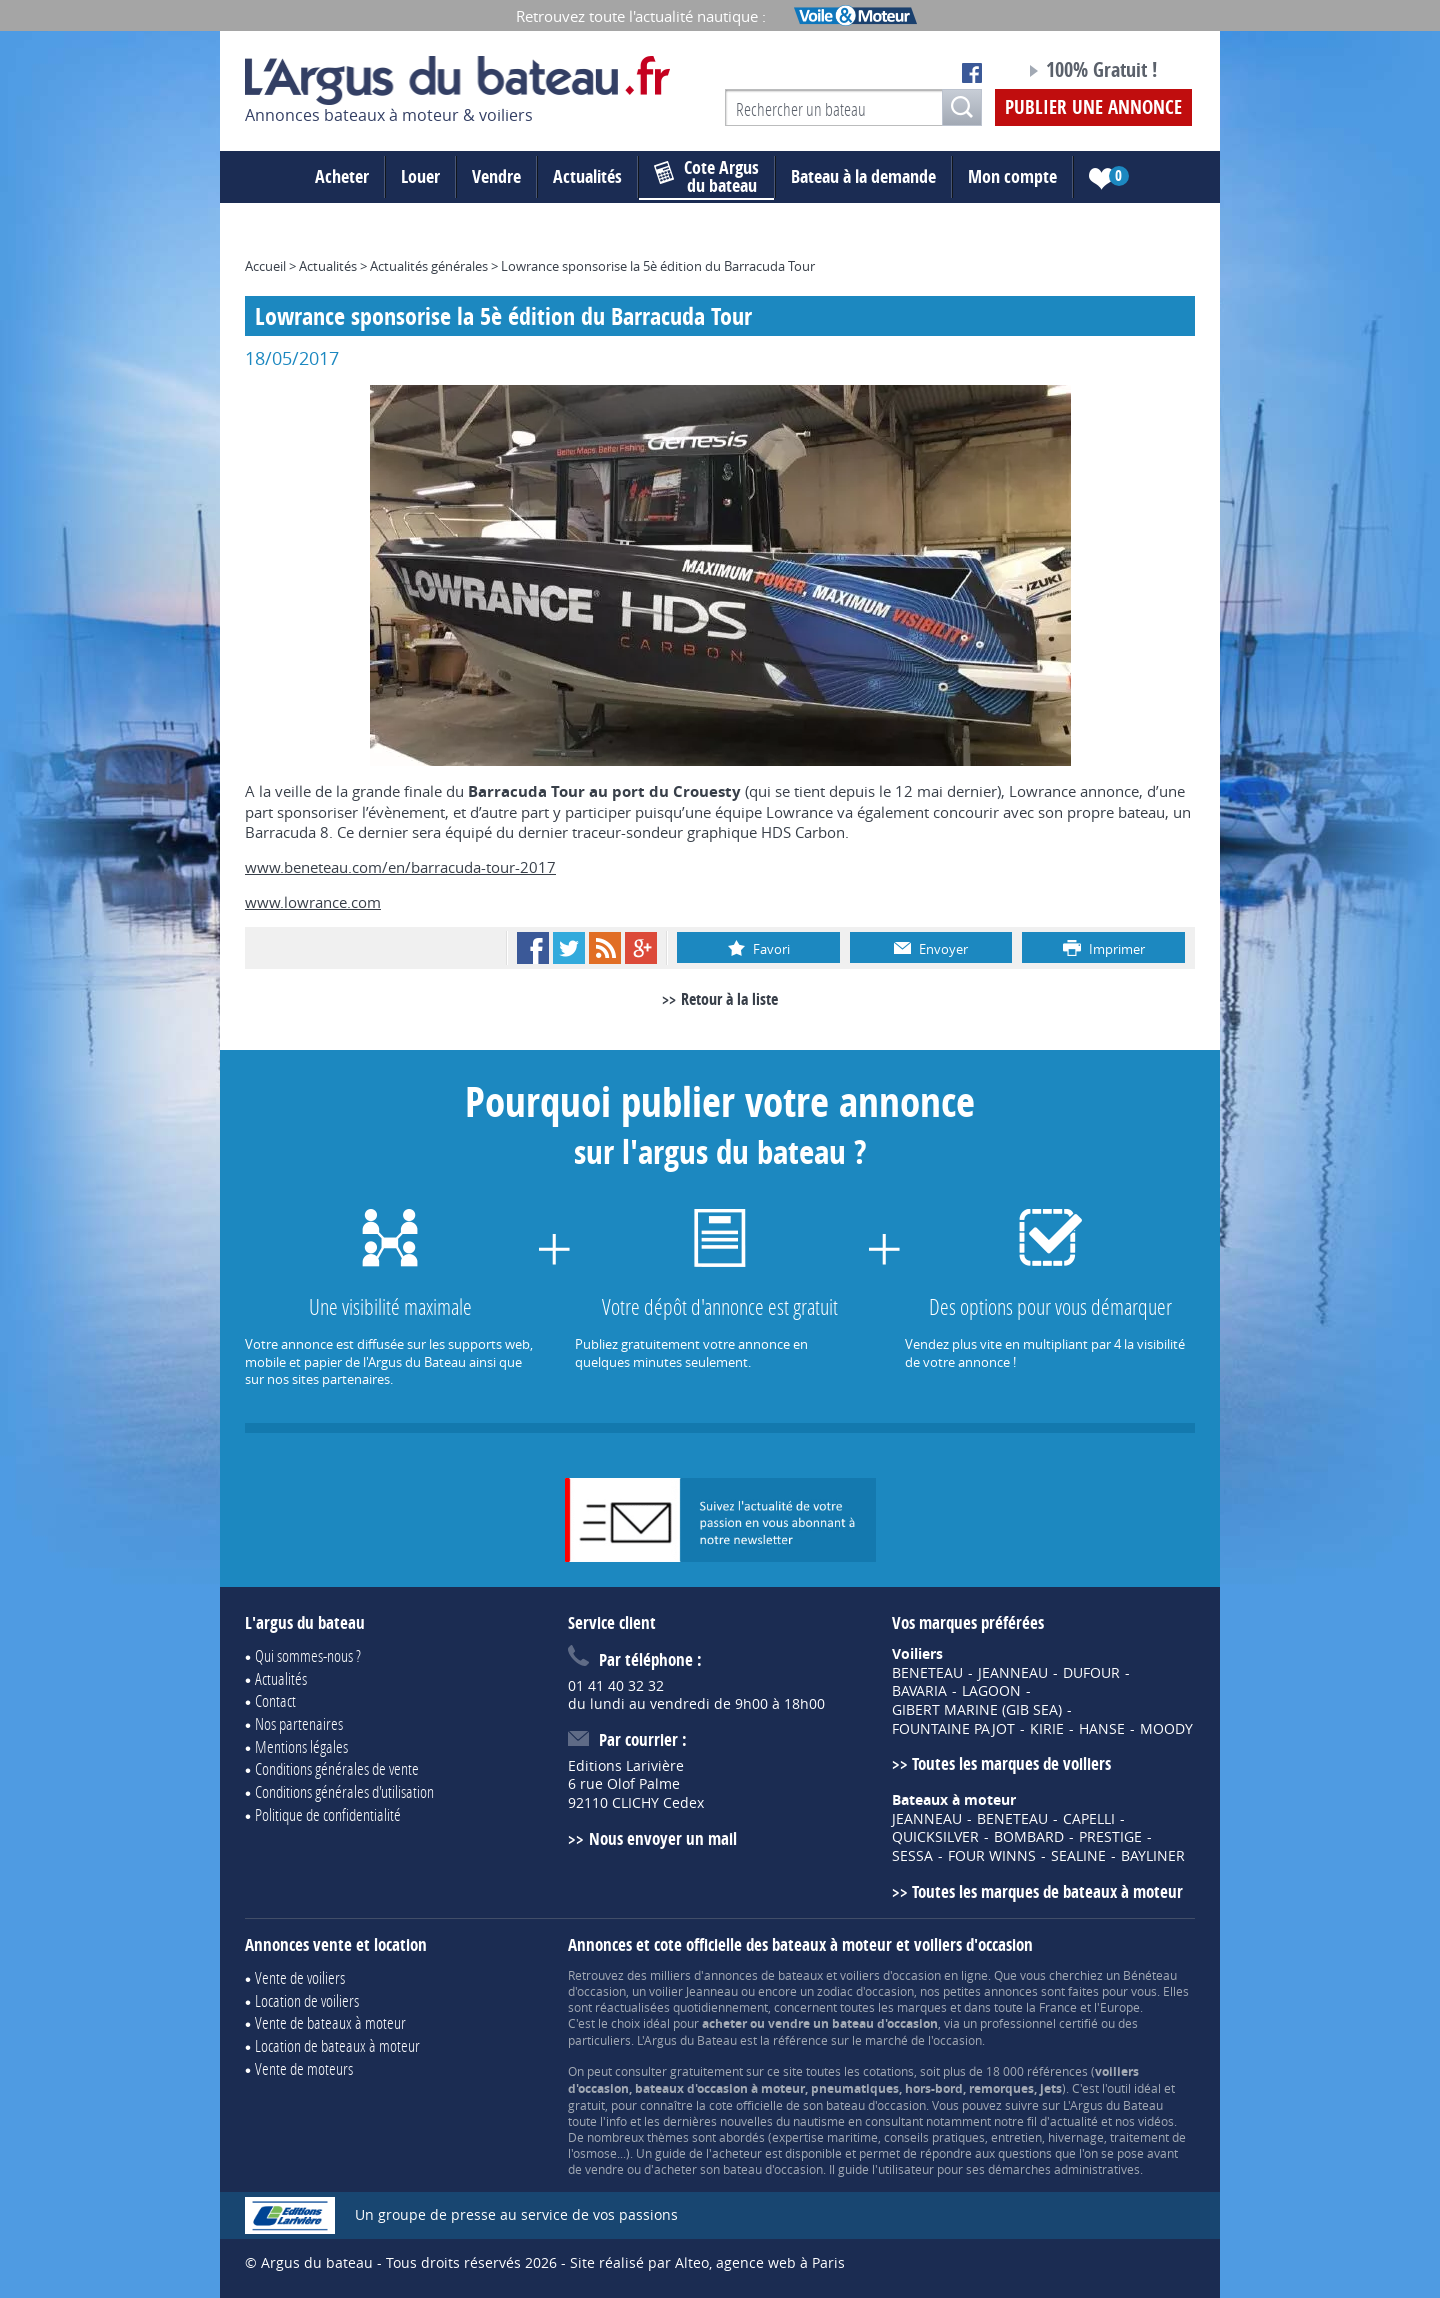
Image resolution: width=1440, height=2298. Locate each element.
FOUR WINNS (992, 1856)
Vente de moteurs (304, 2068)
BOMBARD (1029, 1837)
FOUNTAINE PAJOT (953, 1729)
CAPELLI (1089, 1819)
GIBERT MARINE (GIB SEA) (977, 1710)
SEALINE (1078, 1856)
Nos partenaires (299, 1723)
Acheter (342, 176)
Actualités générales (429, 266)
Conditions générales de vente (337, 1768)
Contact (275, 1700)
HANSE (1102, 1729)
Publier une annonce (1093, 107)
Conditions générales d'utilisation (344, 1791)
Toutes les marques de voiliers (1011, 1763)
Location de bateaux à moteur (337, 2045)
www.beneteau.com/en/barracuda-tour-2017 (400, 867)
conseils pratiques (934, 2137)
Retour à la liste (729, 999)
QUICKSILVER (935, 1837)
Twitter (569, 948)
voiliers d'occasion (890, 1975)
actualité (1074, 2121)
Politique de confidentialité (328, 1814)
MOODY (1166, 1729)
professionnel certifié (1039, 2023)
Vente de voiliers (300, 1977)
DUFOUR (1091, 1673)
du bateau (706, 177)
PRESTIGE (1110, 1837)
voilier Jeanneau (693, 1991)
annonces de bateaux (763, 1975)
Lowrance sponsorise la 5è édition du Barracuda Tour (658, 266)
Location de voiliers (307, 2000)
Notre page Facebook (972, 73)
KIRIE (1047, 1729)
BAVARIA (919, 1691)
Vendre (496, 176)
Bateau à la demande (863, 176)
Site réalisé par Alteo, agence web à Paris (707, 2262)
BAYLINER (1153, 1856)
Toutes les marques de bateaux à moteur (1047, 1891)
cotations (888, 2071)
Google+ (641, 948)
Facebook (533, 948)
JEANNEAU (1013, 1673)
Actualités (587, 176)
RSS (605, 948)
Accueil (265, 266)
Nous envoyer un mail (663, 1838)
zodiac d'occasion (865, 1991)
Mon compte (1012, 176)
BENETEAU (927, 1673)
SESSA (912, 1856)
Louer (420, 176)
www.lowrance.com (313, 902)
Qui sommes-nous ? (308, 1655)
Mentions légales (301, 1746)
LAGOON (991, 1691)
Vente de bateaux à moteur (330, 2022)
